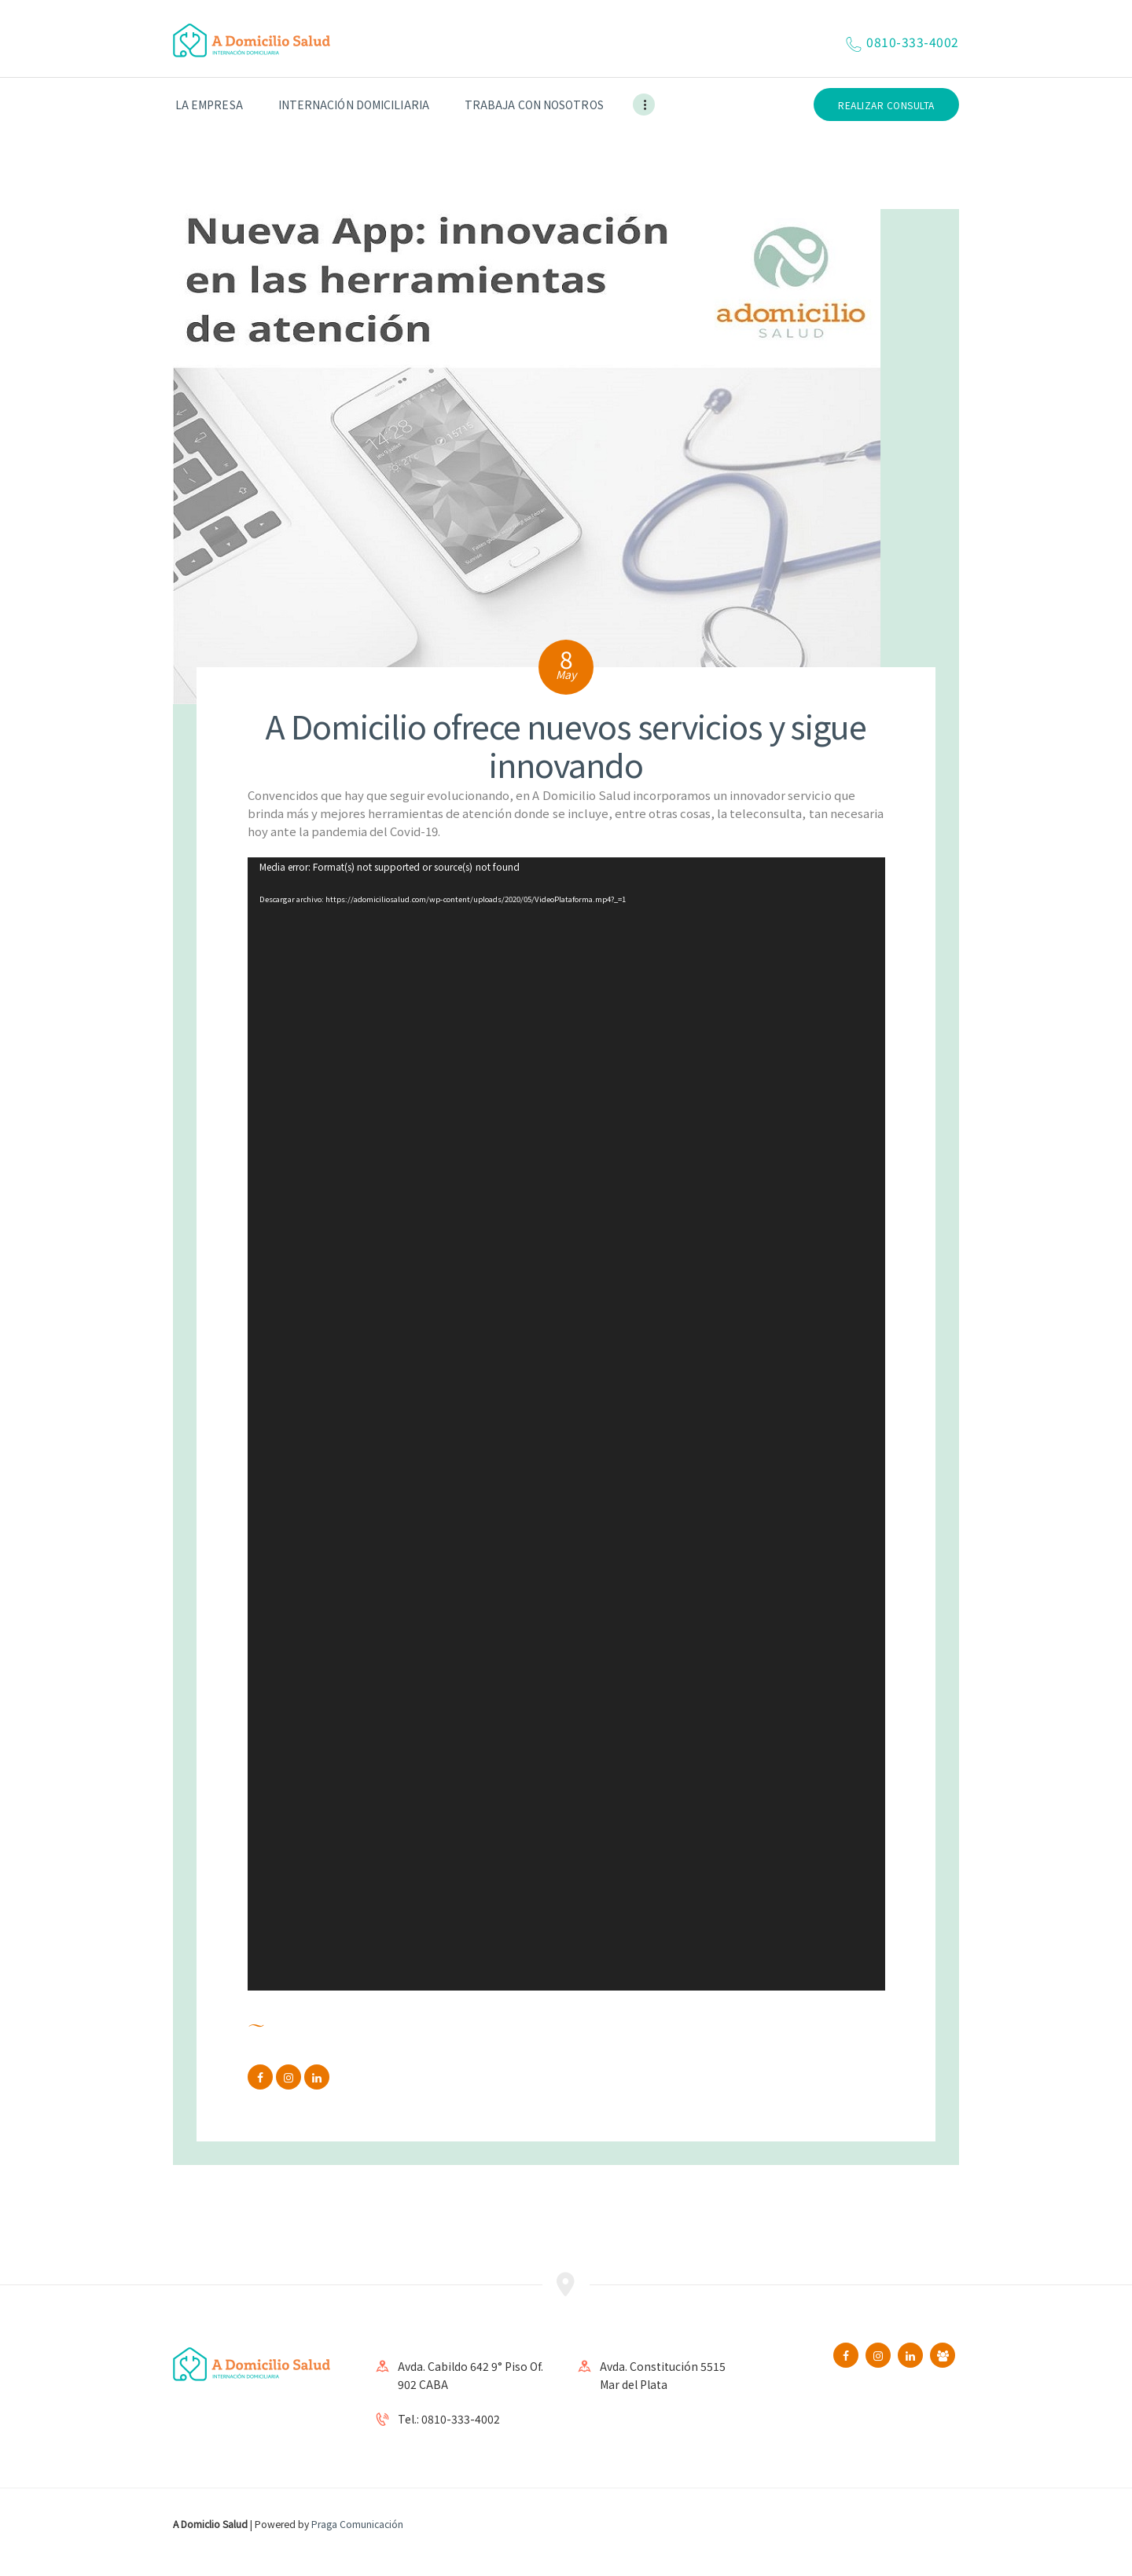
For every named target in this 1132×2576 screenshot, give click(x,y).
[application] (566, 1424)
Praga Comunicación (357, 2523)
